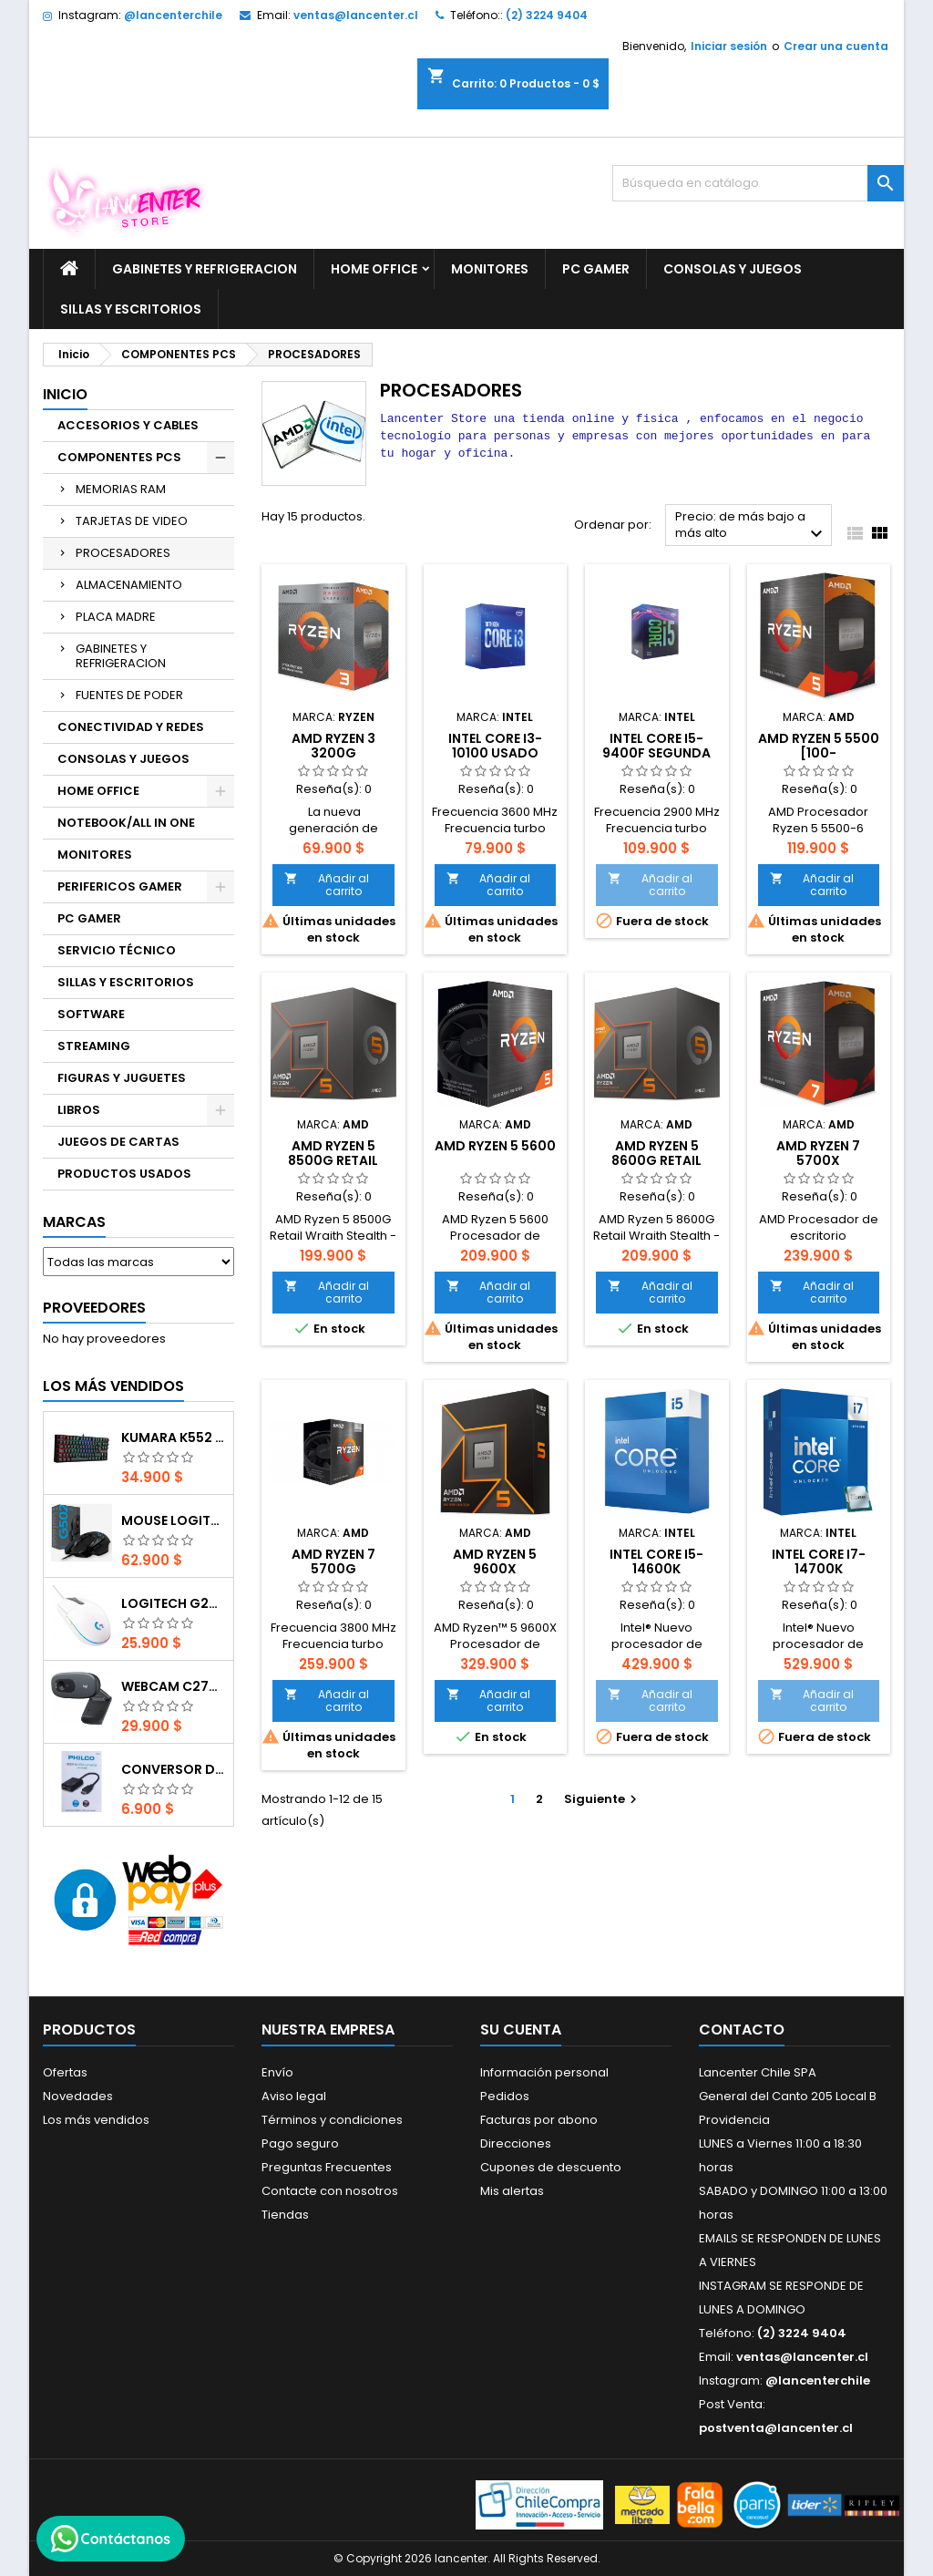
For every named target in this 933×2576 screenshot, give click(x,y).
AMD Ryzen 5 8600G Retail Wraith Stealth (657, 1160)
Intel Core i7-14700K (819, 1561)
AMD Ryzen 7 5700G (333, 1561)
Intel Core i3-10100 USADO (495, 745)
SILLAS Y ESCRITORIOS (130, 309)
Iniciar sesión (729, 46)
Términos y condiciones (332, 2119)
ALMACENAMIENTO (129, 584)
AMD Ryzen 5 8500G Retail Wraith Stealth (333, 1160)
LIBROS (78, 1109)
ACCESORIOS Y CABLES (128, 425)
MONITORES (489, 269)
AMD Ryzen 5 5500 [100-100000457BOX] (818, 753)
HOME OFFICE (374, 269)
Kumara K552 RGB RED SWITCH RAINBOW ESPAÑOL (173, 1437)
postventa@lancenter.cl (776, 2428)
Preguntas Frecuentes (326, 2167)
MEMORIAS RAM (121, 489)
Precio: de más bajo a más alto (751, 526)
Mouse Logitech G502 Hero (173, 1520)
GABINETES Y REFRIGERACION (204, 269)
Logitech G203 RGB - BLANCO (173, 1603)
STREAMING (93, 1046)
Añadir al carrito (326, 885)
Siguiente (602, 1799)
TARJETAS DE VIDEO (132, 521)
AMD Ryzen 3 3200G (333, 745)
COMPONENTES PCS (119, 457)
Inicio (65, 394)
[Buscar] (758, 183)
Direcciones (515, 2143)
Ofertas (65, 2072)
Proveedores (94, 1307)
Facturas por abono (539, 2119)
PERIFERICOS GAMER (119, 886)
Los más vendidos (113, 1386)
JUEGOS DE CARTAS (118, 1141)
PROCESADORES (123, 553)
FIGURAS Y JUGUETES (121, 1078)
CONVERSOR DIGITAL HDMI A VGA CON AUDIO (173, 1769)
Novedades (78, 2096)
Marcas (74, 1221)
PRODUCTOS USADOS (124, 1173)
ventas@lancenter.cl (355, 15)
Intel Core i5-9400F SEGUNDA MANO (656, 753)
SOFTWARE (91, 1014)
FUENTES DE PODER (129, 695)
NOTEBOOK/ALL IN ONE (126, 822)
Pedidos (504, 2096)
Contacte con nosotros (329, 2191)
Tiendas (285, 2214)
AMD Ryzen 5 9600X (495, 1561)
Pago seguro (300, 2143)
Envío (277, 2072)
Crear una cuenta (836, 46)
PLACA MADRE (116, 616)
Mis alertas (512, 2191)
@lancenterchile (173, 15)
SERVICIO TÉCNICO (116, 950)
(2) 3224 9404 (547, 15)
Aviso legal (293, 2096)
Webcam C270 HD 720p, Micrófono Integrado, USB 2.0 (173, 1686)
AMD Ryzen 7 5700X (818, 1153)
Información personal (544, 2072)
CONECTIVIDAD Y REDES (130, 727)
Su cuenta (520, 2029)
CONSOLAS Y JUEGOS (732, 269)
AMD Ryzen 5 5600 (495, 1146)
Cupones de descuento (550, 2167)
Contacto (741, 2029)
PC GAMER (596, 269)
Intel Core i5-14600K (656, 1561)
